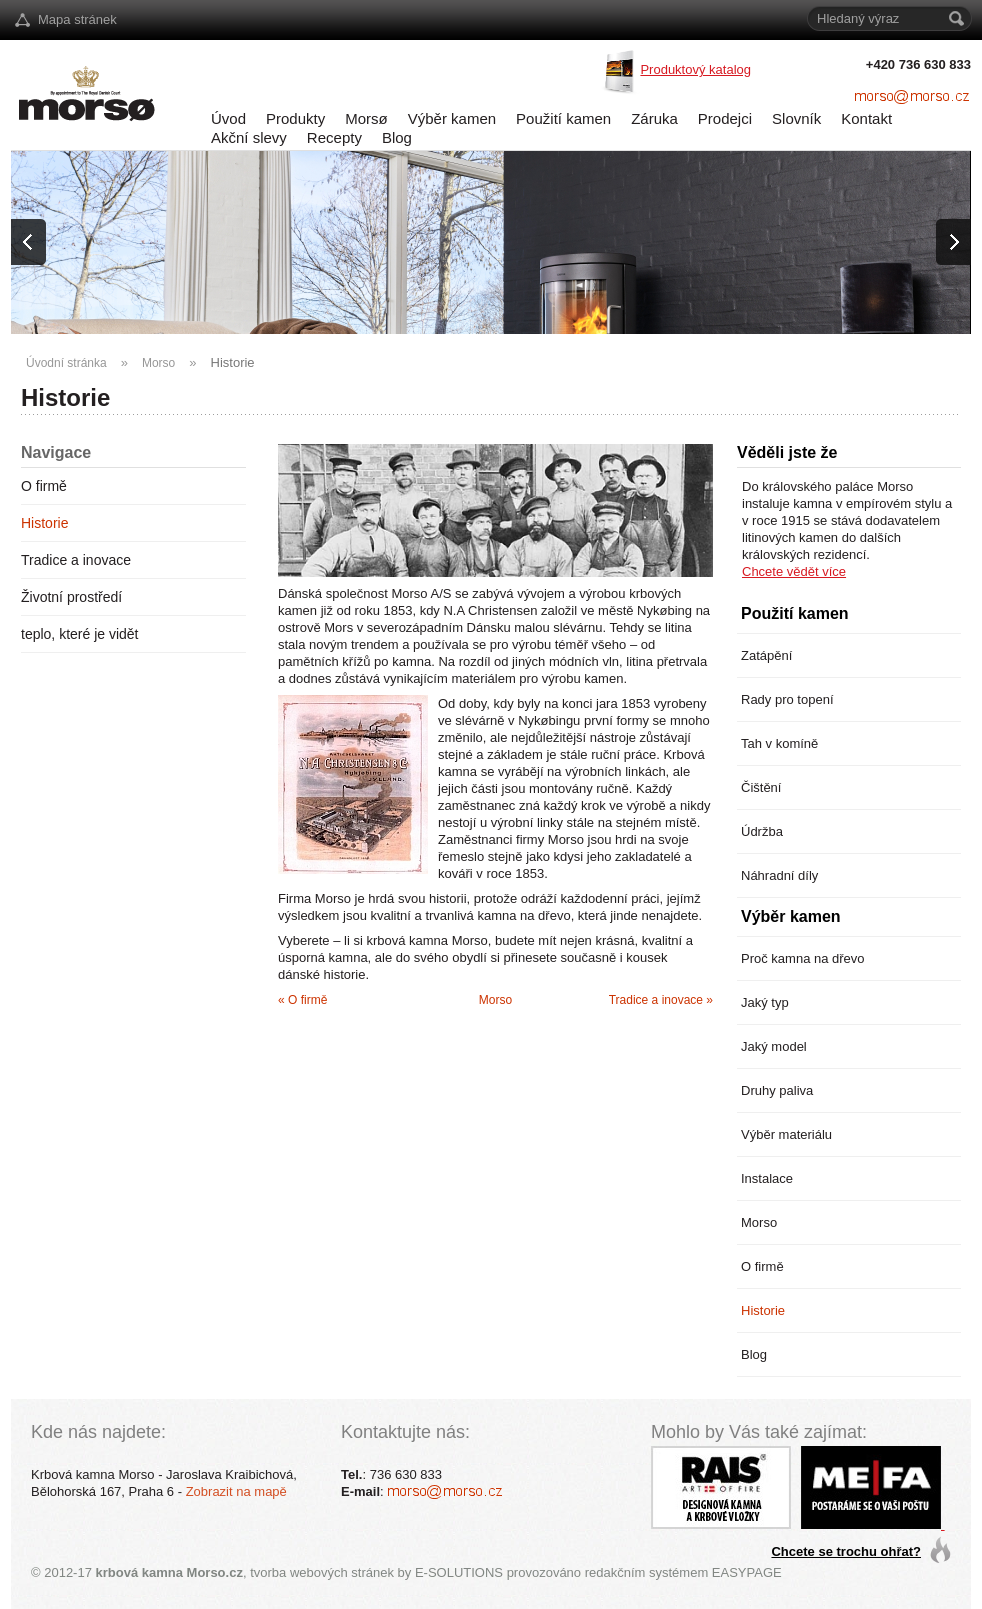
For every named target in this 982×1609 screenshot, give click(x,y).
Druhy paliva (777, 1090)
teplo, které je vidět (80, 634)
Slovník (796, 118)
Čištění (761, 787)
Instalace (767, 1178)
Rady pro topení (787, 699)
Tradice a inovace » (661, 1000)
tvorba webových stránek (322, 1572)
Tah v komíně (779, 743)
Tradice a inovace (76, 560)
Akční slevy (249, 137)
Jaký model (774, 1046)
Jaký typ (765, 1002)
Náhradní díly (779, 875)
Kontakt (866, 118)
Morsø (366, 118)
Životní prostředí (71, 597)
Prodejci (725, 118)
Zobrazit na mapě (236, 1491)
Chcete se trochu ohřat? (846, 1551)
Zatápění (766, 655)
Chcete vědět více (794, 571)
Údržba (762, 831)
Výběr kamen (452, 118)
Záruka (654, 118)
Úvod (228, 118)
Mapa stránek (77, 19)
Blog (397, 137)
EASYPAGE (747, 1572)
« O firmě (302, 1000)
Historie (233, 362)
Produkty (295, 118)
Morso (158, 363)
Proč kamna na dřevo (803, 958)
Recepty (334, 137)
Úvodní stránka (66, 363)
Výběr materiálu (786, 1134)
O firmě (44, 486)
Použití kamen (563, 118)
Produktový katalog (695, 69)
